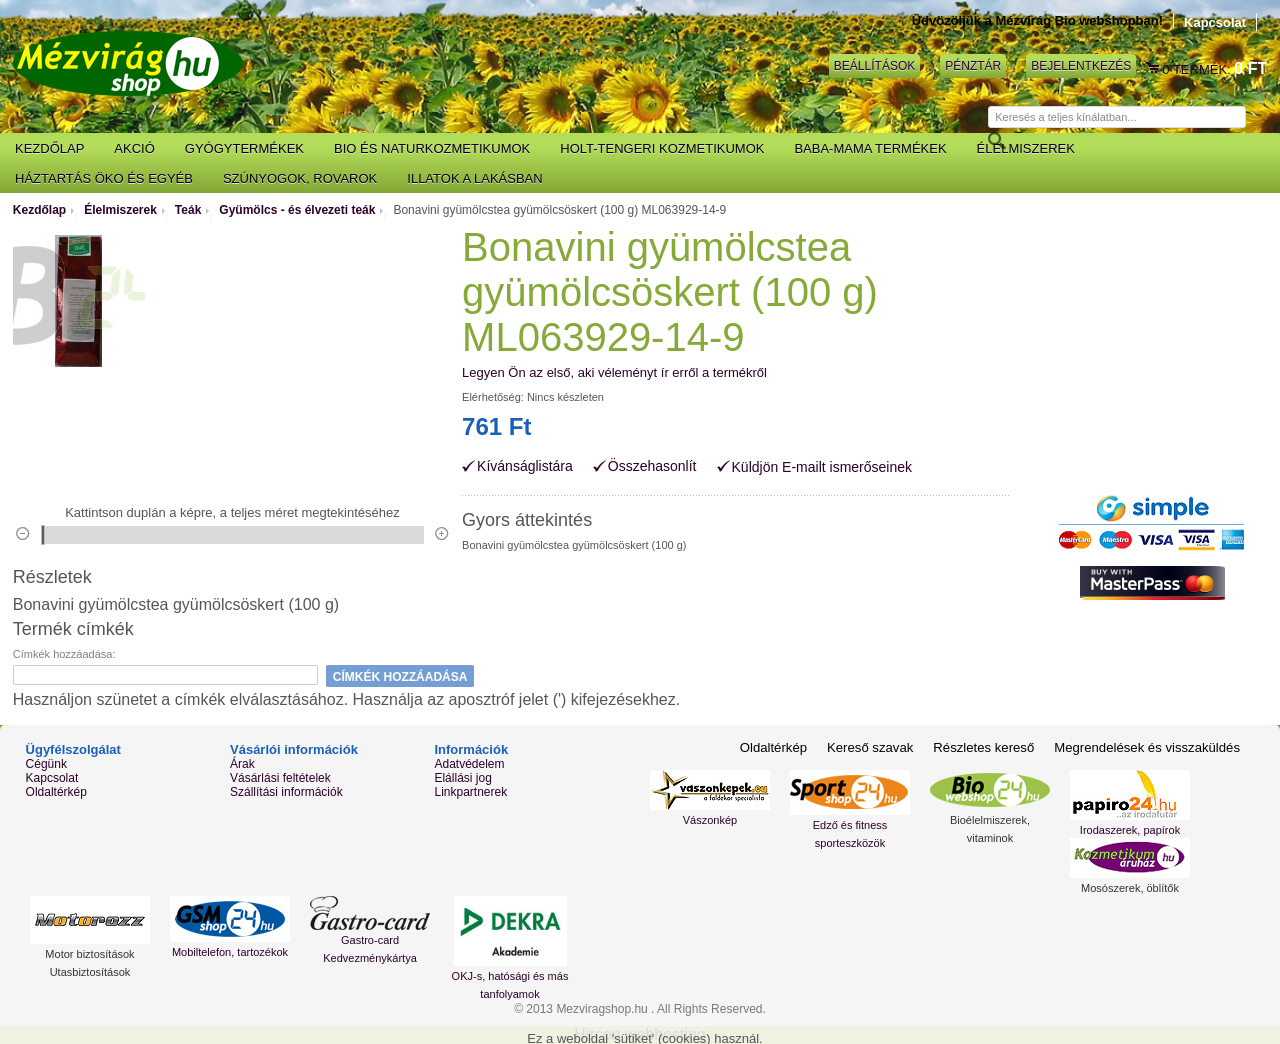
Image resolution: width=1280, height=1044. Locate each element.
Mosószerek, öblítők (1130, 888)
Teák (188, 210)
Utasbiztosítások (90, 972)
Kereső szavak (873, 747)
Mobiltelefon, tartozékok (230, 952)
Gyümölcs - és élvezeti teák (297, 210)
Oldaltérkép (56, 792)
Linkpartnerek (470, 792)
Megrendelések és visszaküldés (1148, 747)
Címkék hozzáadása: (64, 654)
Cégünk (46, 764)
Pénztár (973, 66)
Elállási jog (462, 778)
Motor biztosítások (89, 954)
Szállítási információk (286, 792)
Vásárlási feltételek (280, 778)
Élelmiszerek (120, 210)
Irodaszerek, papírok (1130, 830)
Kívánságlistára (525, 466)
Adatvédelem (469, 764)
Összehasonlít (652, 466)
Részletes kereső (987, 747)
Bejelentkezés (1081, 66)
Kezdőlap (39, 210)
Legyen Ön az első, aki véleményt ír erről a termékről (614, 372)
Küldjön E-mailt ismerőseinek (822, 467)
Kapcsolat (1215, 22)
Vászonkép (710, 820)
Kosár (1154, 69)
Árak (242, 764)
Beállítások (874, 66)
